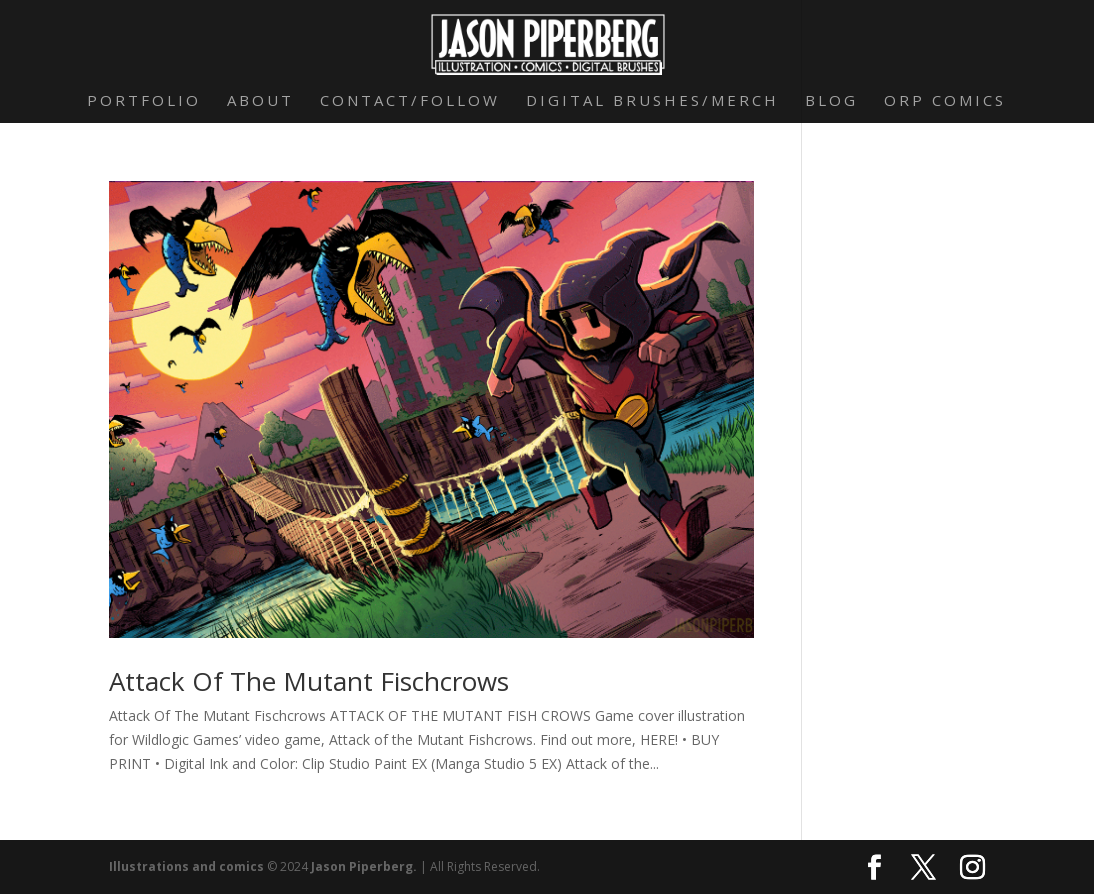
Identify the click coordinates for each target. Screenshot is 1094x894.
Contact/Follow (410, 101)
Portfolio (144, 101)
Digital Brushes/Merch (652, 101)
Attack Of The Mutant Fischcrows (309, 681)
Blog (831, 101)
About (260, 101)
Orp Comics (945, 101)
